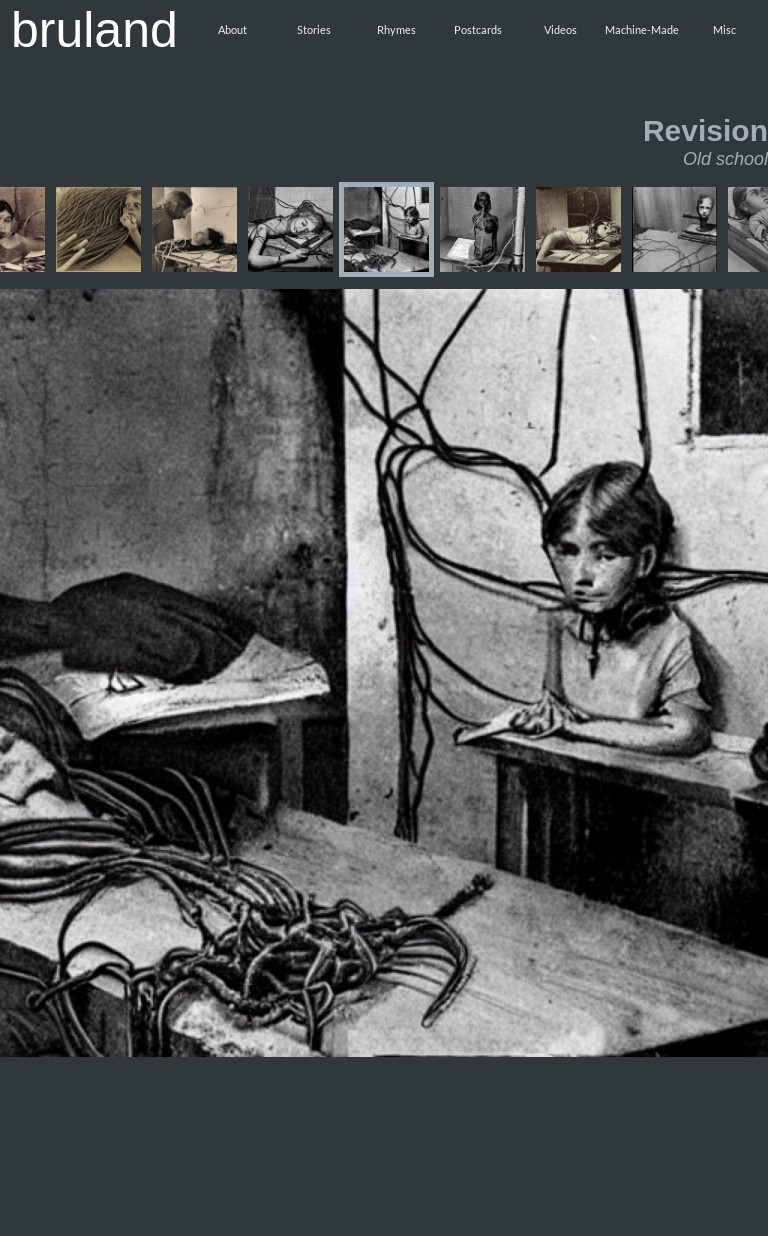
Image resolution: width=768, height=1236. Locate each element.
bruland (94, 30)
